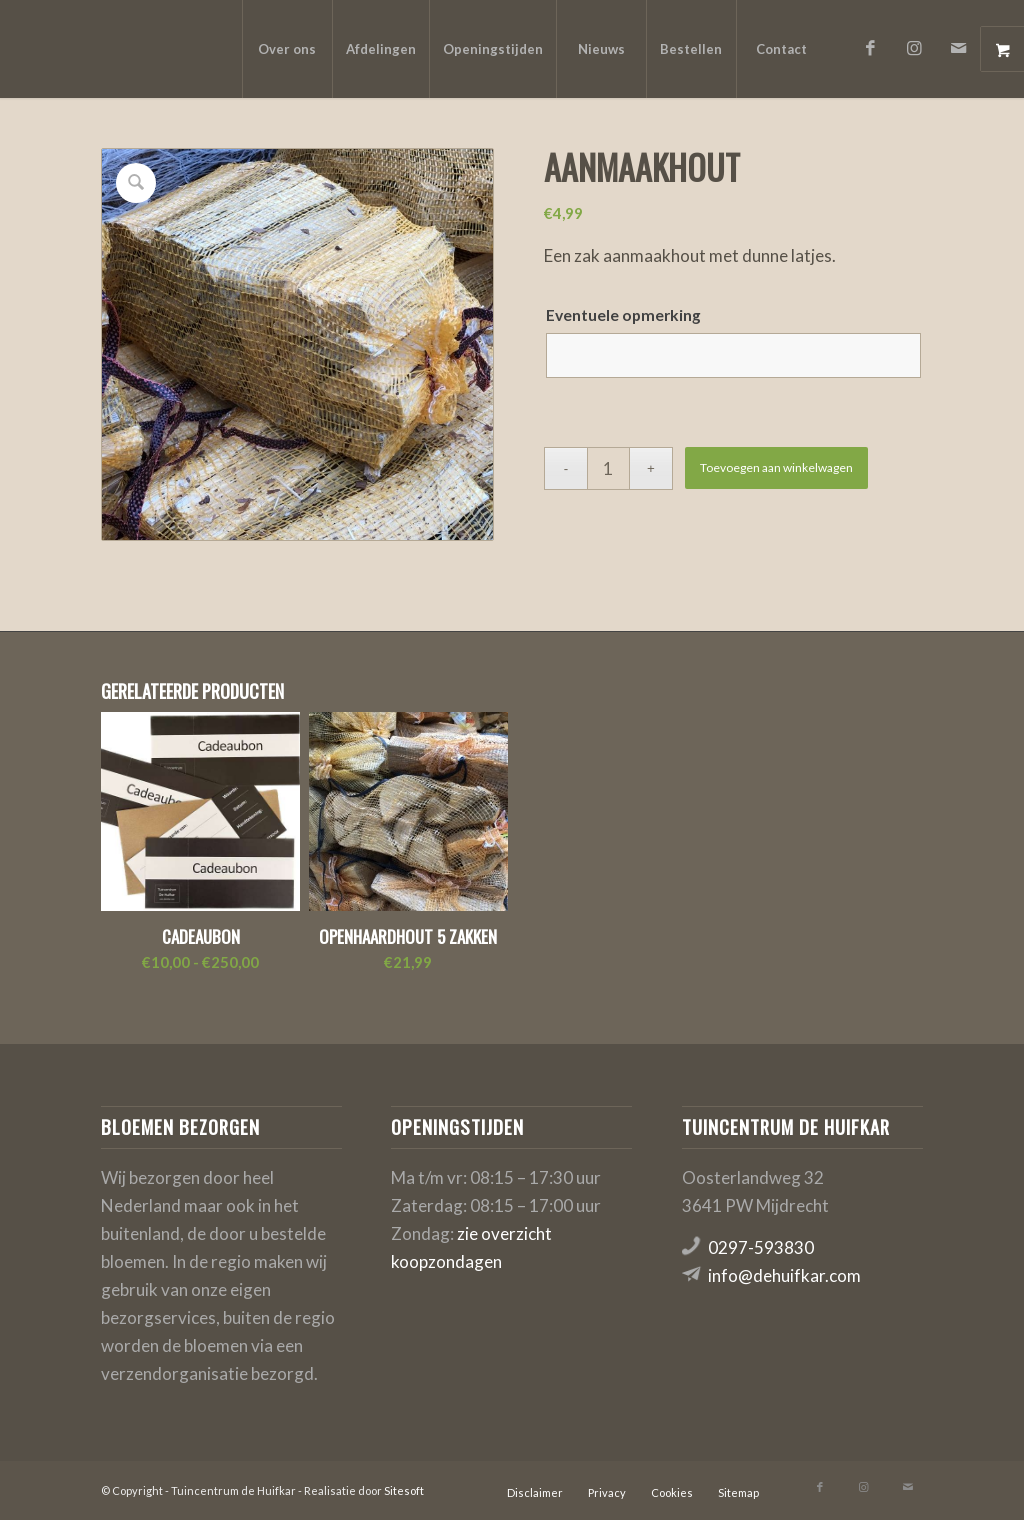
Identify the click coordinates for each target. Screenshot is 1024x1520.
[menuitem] (287, 49)
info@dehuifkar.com (784, 1275)
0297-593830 (761, 1247)
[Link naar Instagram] (915, 48)
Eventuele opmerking (623, 315)
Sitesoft (404, 1490)
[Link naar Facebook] (871, 48)
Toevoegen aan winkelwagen (776, 467)
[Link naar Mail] (959, 48)
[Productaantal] (608, 468)
